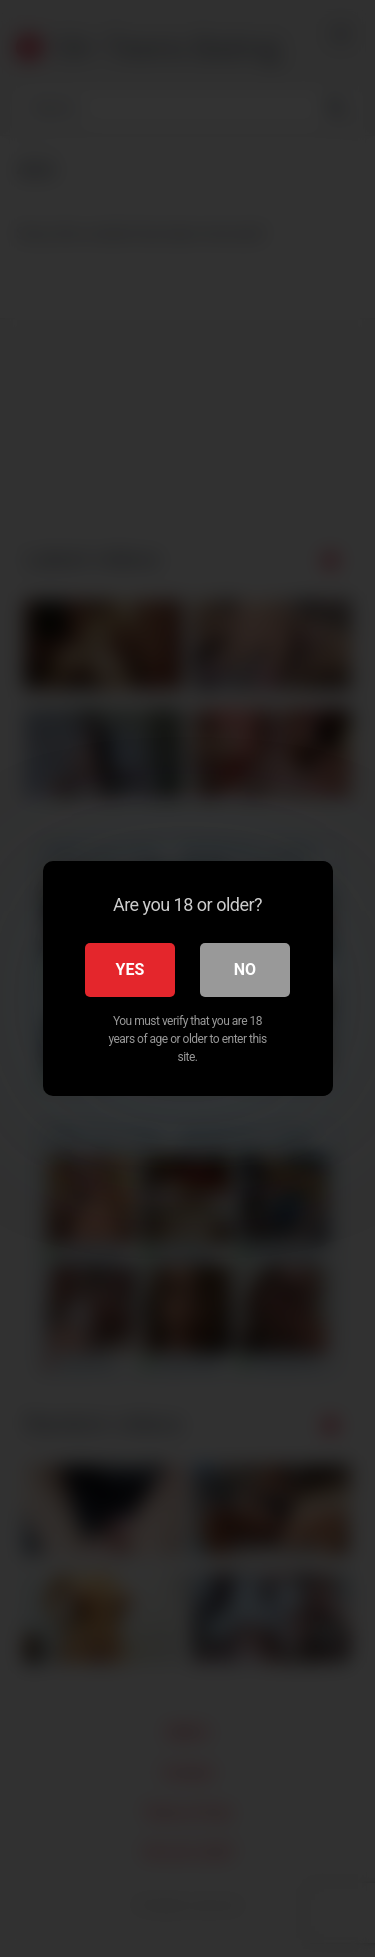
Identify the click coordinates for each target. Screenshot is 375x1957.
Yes (130, 969)
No (245, 969)
